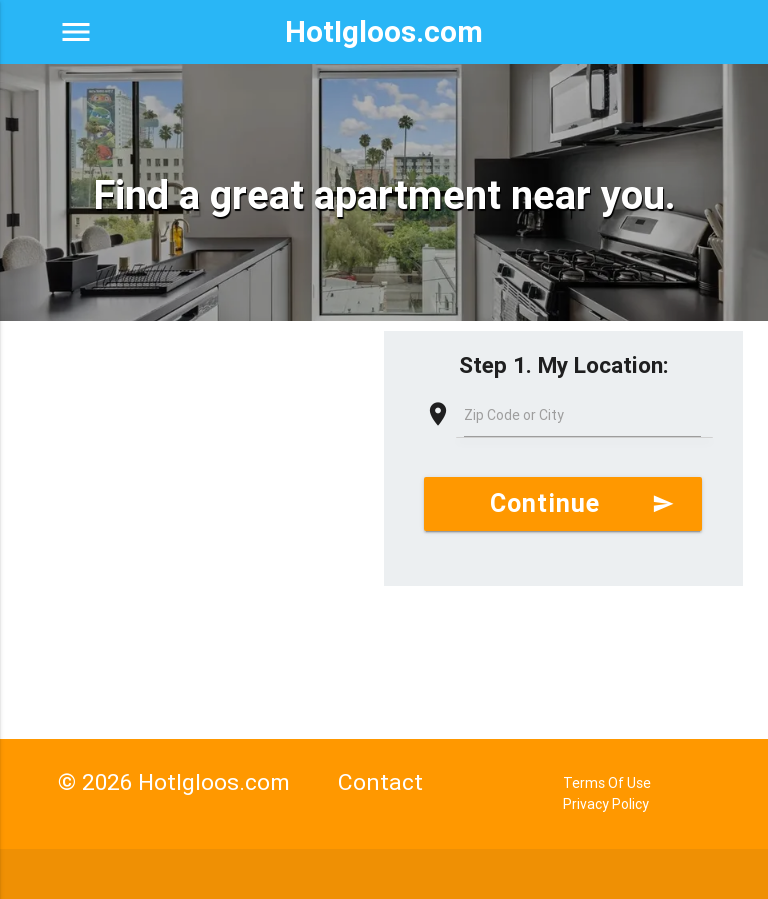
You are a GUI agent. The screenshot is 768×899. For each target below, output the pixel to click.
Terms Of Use (607, 783)
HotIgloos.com (384, 32)
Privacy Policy (606, 804)
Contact (380, 782)
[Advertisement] (192, 476)
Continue (582, 504)
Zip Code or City (514, 415)
